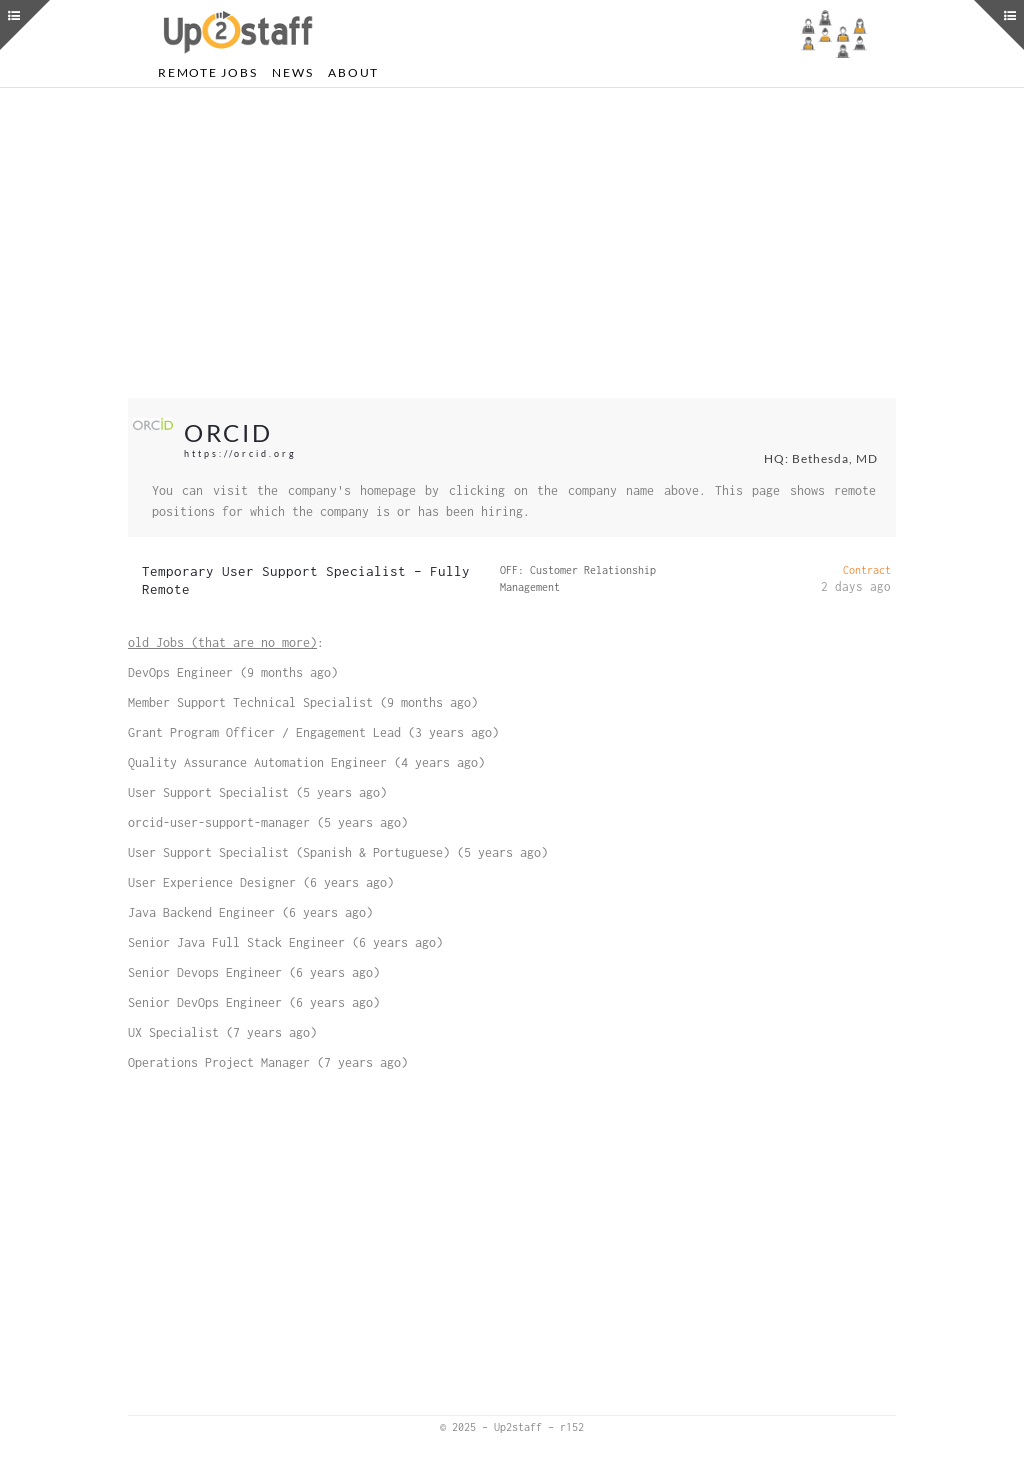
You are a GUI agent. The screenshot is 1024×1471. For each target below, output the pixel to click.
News (292, 72)
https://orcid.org (240, 453)
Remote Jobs (207, 72)
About (353, 72)
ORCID (228, 432)
